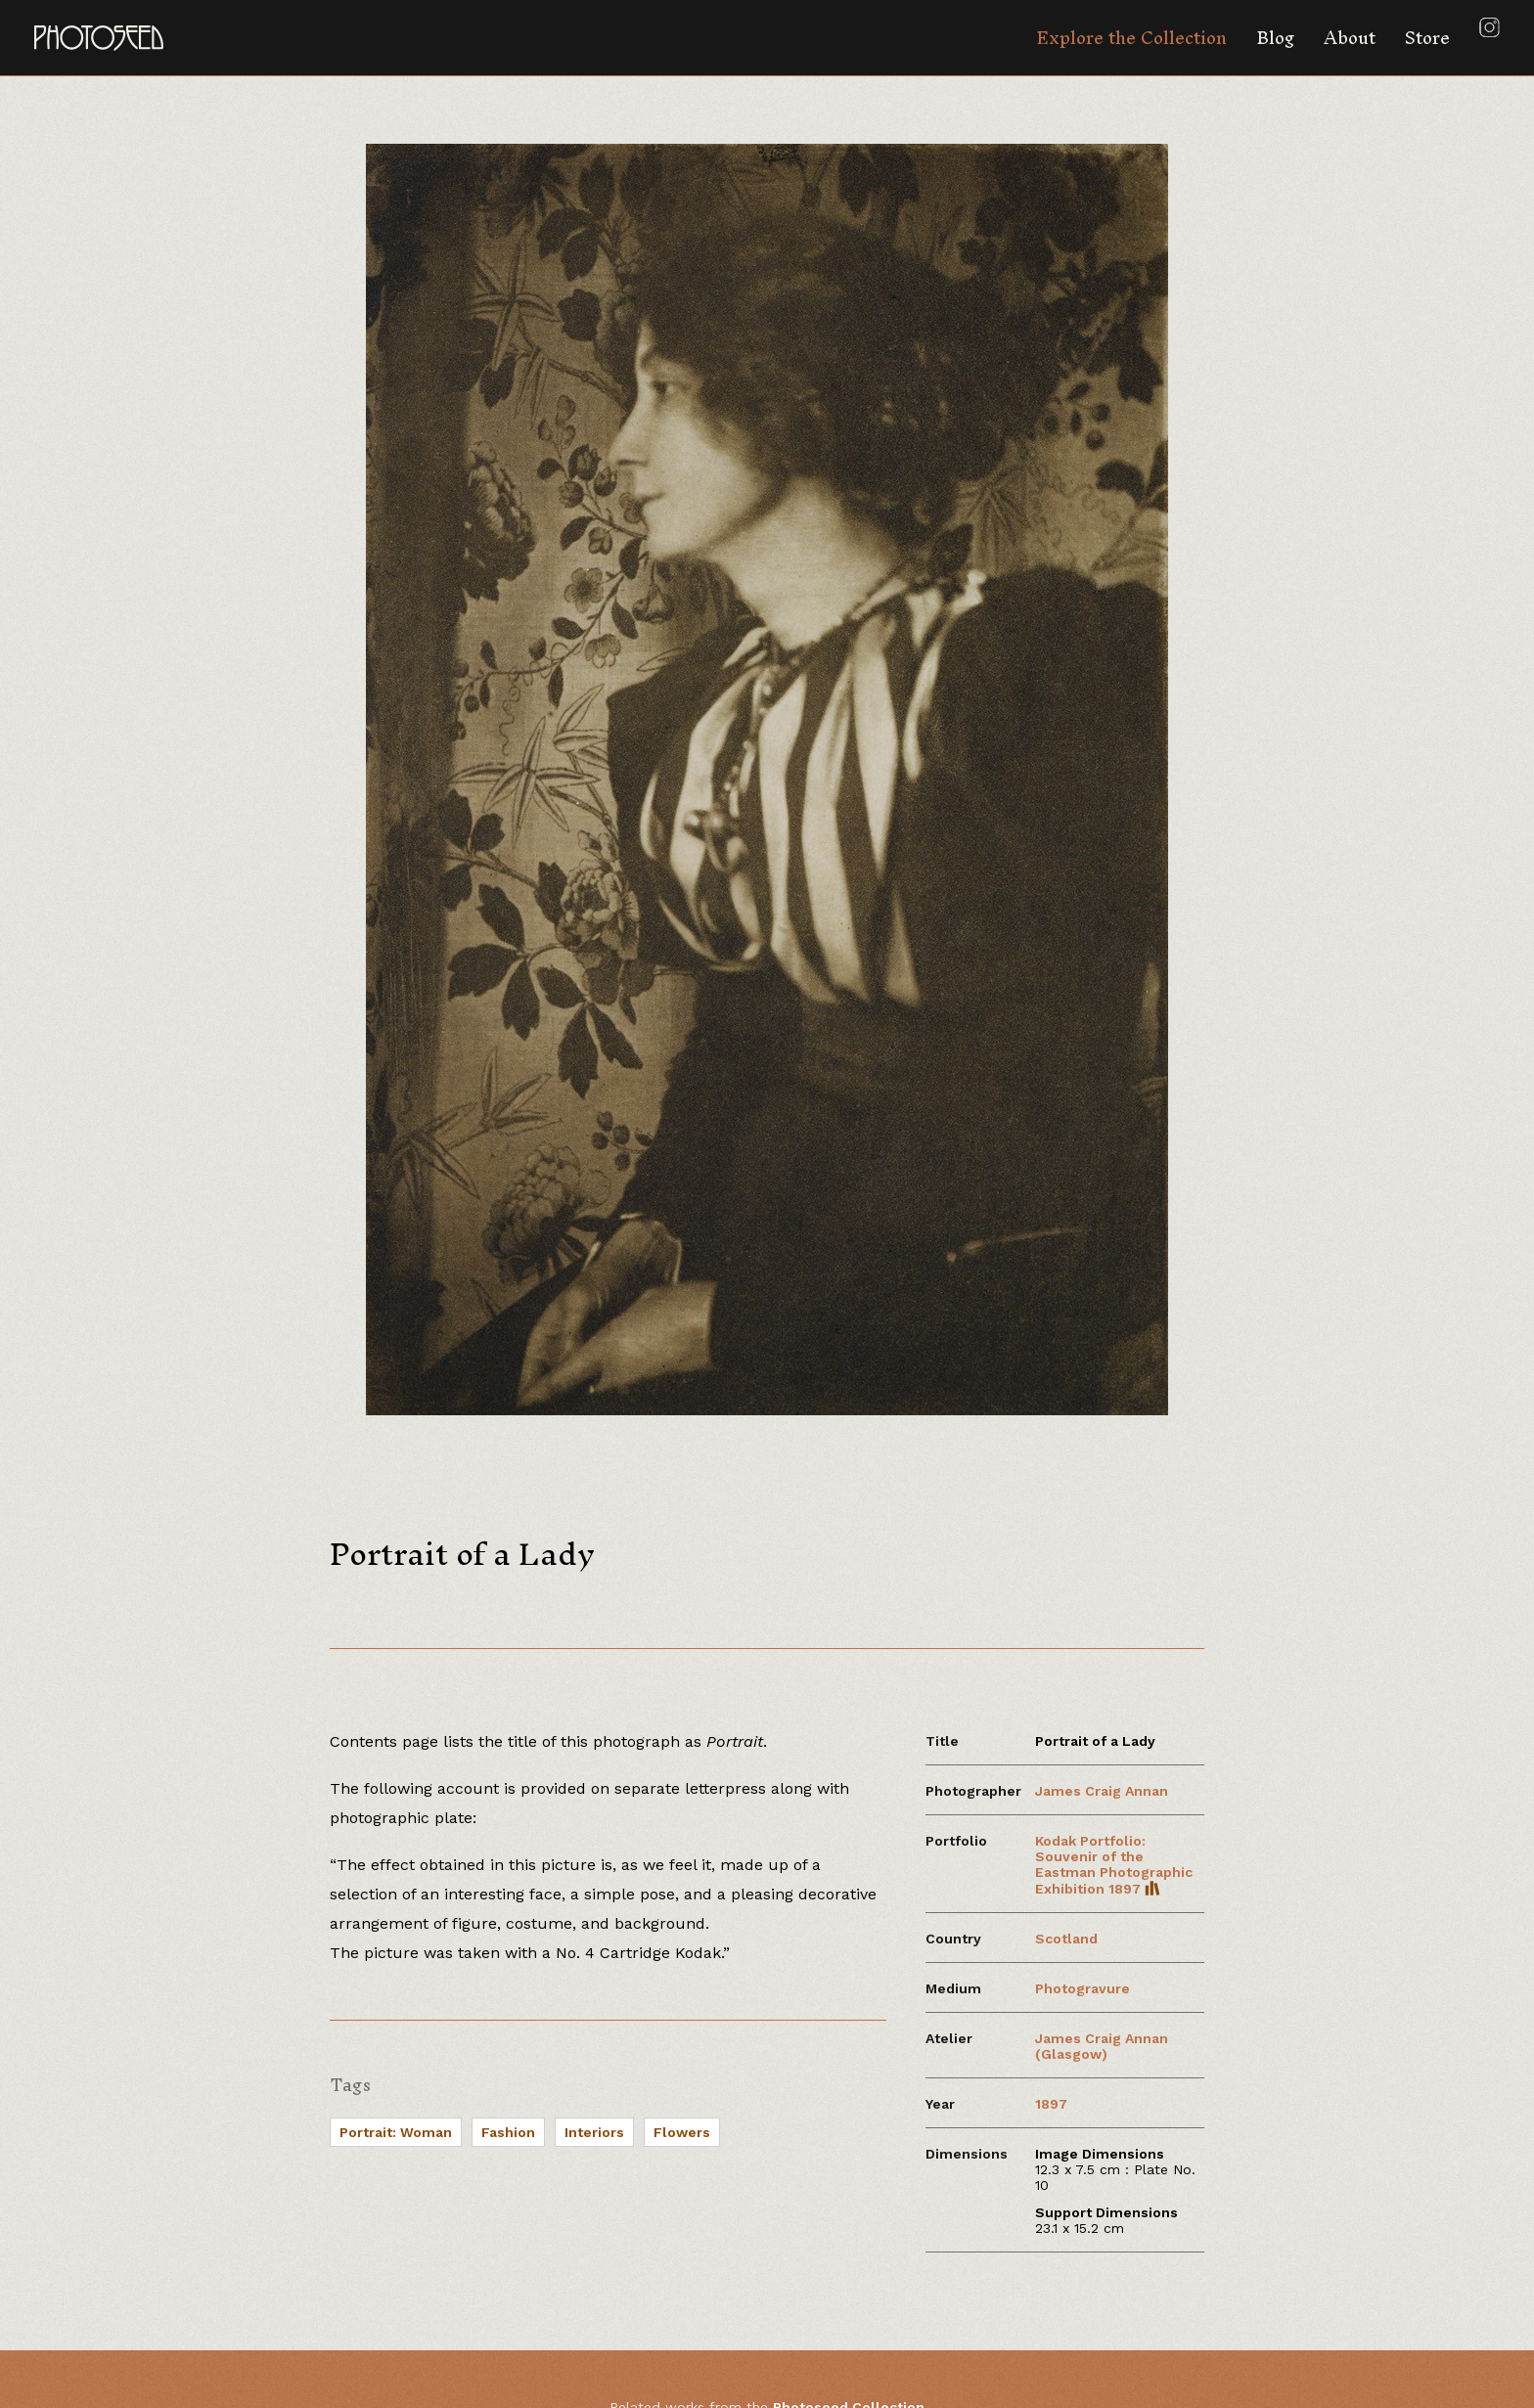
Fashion (508, 2132)
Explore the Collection (1131, 38)
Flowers (682, 2132)
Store (1427, 38)
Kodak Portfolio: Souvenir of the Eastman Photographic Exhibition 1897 (1114, 1864)
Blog (1275, 38)
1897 (1051, 2104)
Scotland (1066, 1938)
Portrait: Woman (395, 2132)
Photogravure (1082, 1988)
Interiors (594, 2132)
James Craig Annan (1101, 1791)
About (1350, 38)
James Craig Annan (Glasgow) (1101, 2046)
